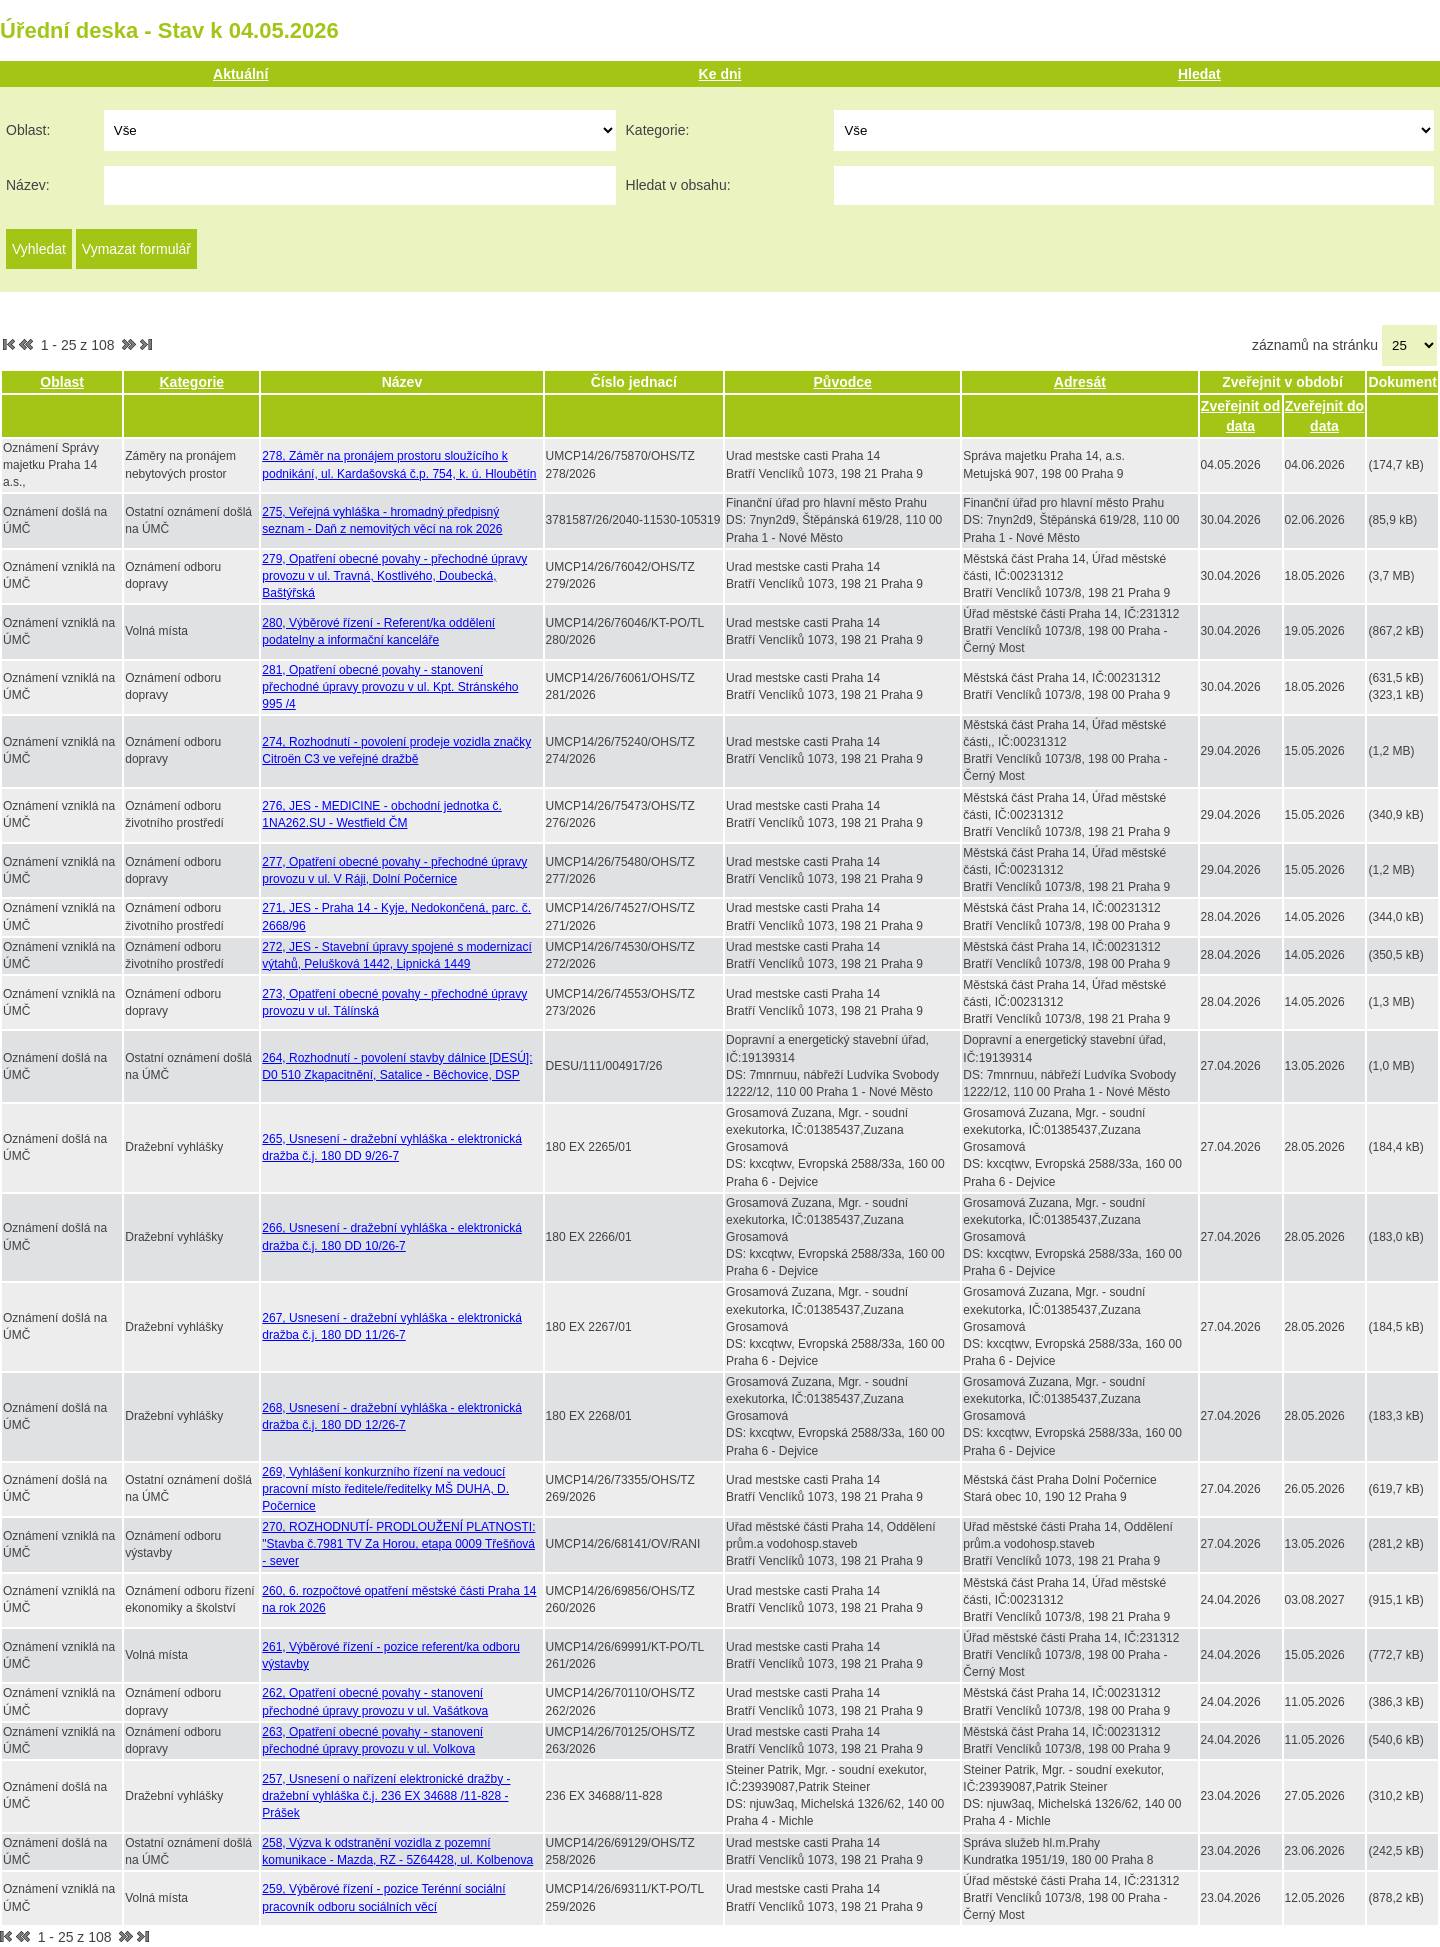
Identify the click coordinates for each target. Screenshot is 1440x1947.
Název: (28, 185)
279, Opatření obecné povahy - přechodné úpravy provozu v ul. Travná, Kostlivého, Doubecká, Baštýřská (394, 576)
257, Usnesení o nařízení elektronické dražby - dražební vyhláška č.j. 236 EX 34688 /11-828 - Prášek (386, 1796)
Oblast (62, 382)
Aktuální (240, 74)
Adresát (1080, 382)
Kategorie (192, 382)
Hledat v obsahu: (678, 185)
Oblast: (28, 130)
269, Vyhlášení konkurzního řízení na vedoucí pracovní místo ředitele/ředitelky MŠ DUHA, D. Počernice (385, 1489)
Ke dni (720, 74)
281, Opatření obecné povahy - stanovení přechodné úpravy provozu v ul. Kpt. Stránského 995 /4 (390, 687)
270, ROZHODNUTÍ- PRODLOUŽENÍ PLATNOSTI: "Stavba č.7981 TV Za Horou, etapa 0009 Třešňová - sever (398, 1544)
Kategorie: (658, 130)
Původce (843, 382)
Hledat (1199, 74)
